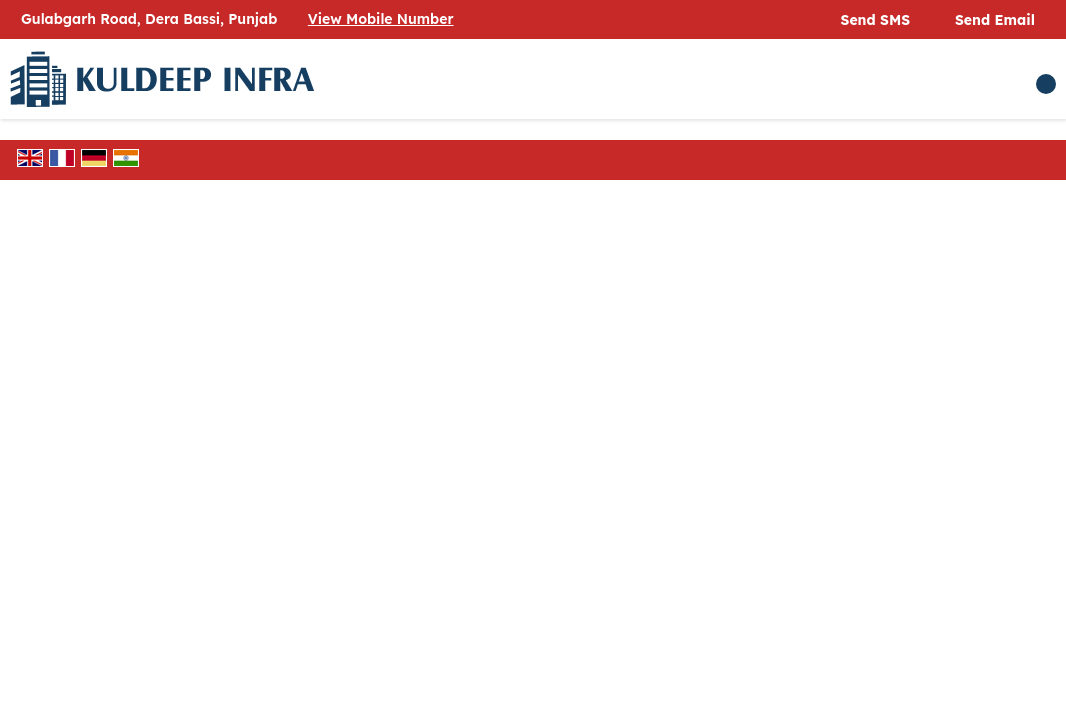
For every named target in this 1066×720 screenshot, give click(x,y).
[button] (381, 19)
